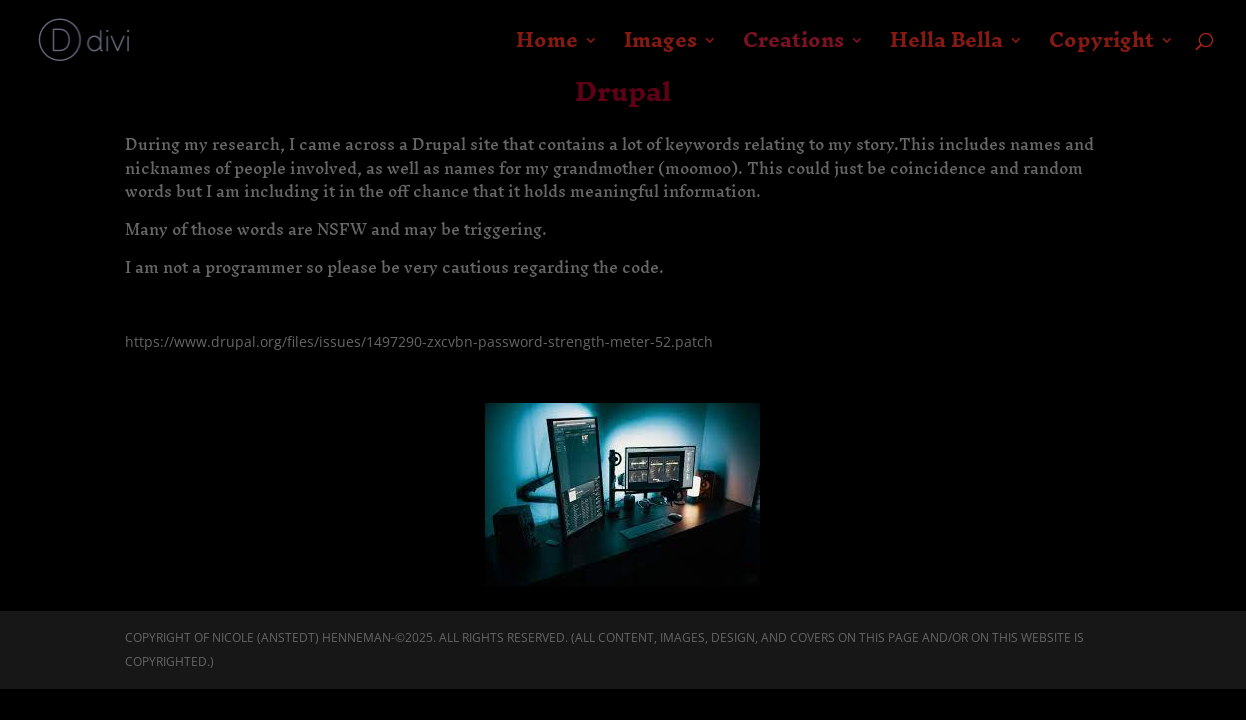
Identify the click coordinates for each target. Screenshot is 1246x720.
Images (660, 48)
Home (547, 48)
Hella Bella (946, 48)
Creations (793, 48)
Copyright (1101, 48)
